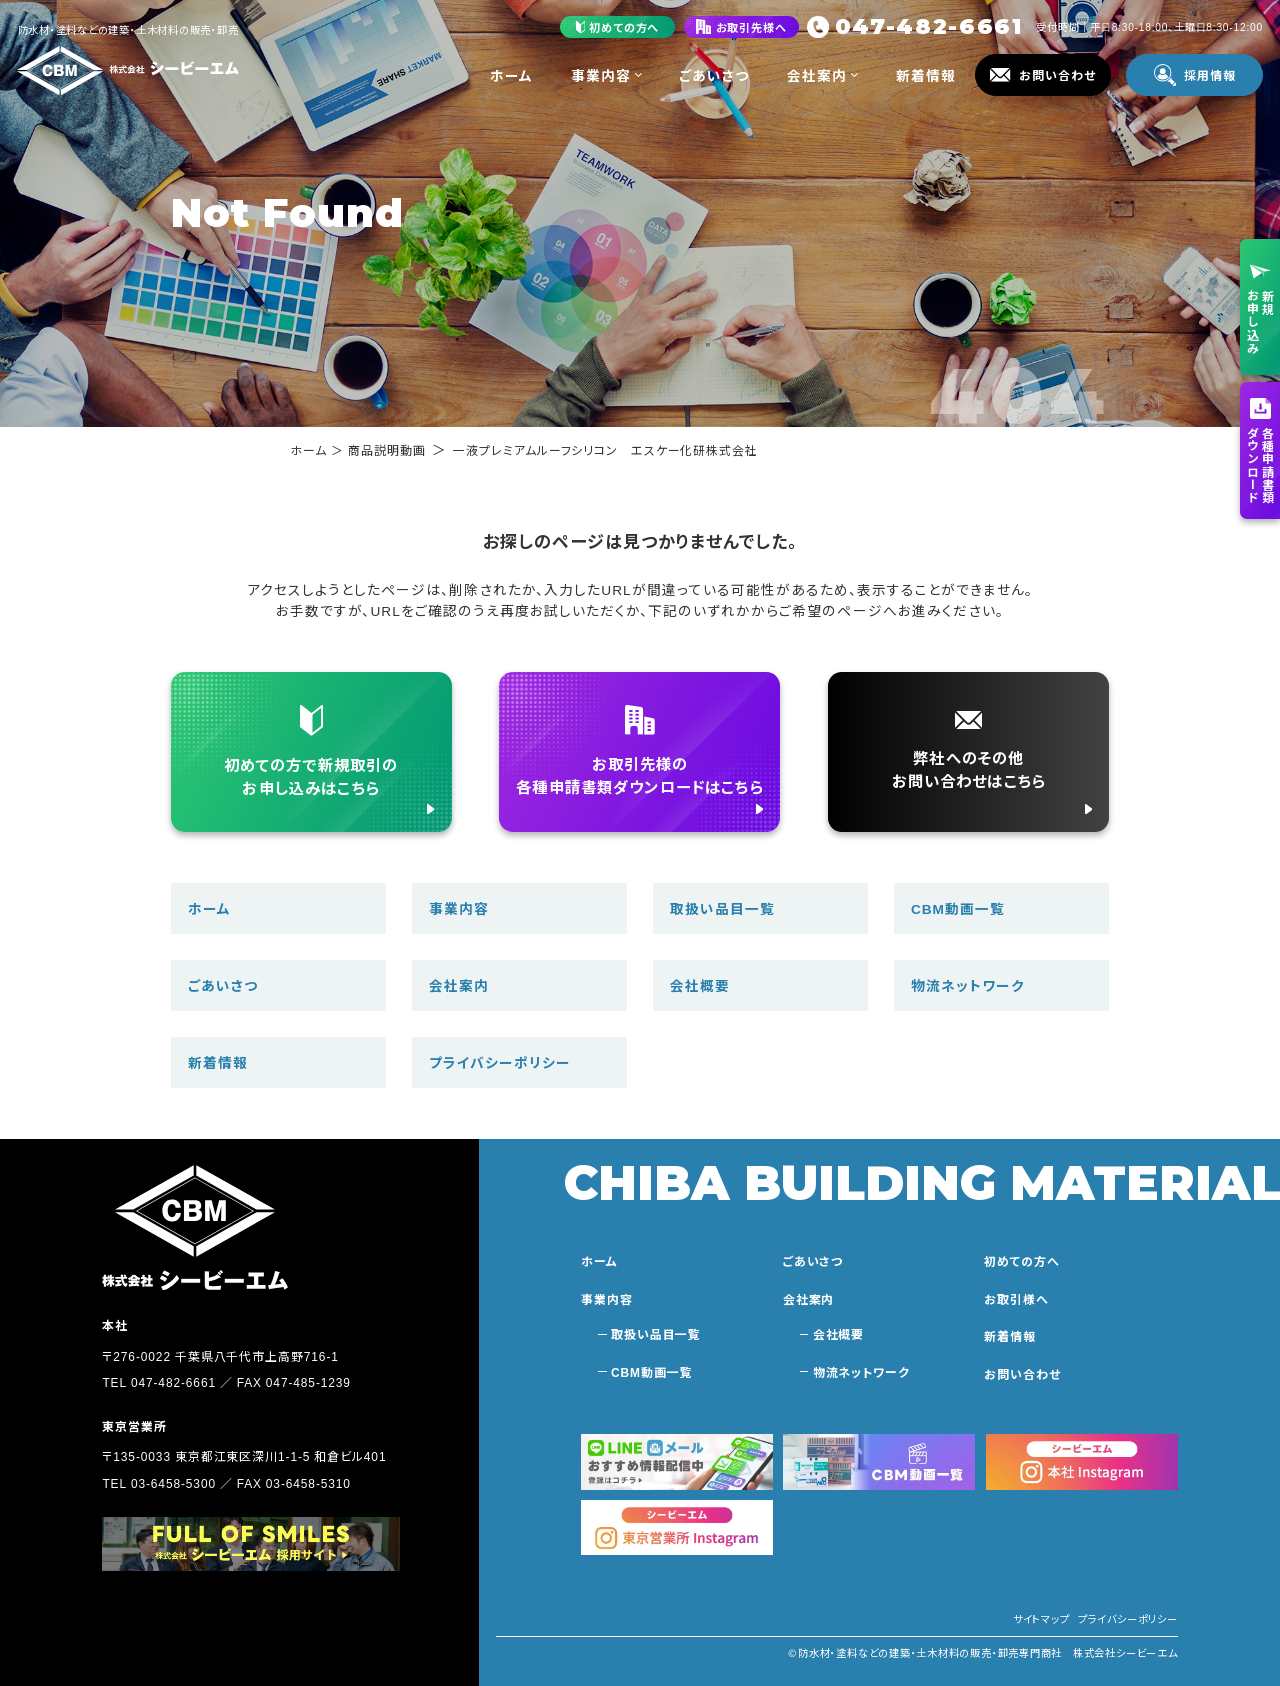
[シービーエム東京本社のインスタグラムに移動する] (677, 1527)
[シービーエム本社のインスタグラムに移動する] (1082, 1461)
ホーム (511, 75)
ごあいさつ (714, 75)
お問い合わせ (1022, 1373)
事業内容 (606, 75)
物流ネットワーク (968, 985)
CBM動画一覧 (958, 908)
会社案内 (822, 75)
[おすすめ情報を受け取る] (677, 1461)
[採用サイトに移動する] (250, 1544)
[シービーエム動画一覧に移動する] (879, 1461)
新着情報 (926, 75)
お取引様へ (1016, 1298)
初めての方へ (1021, 1260)
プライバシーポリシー (500, 1062)
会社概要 (700, 985)
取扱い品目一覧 (722, 908)
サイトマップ (1041, 1618)
